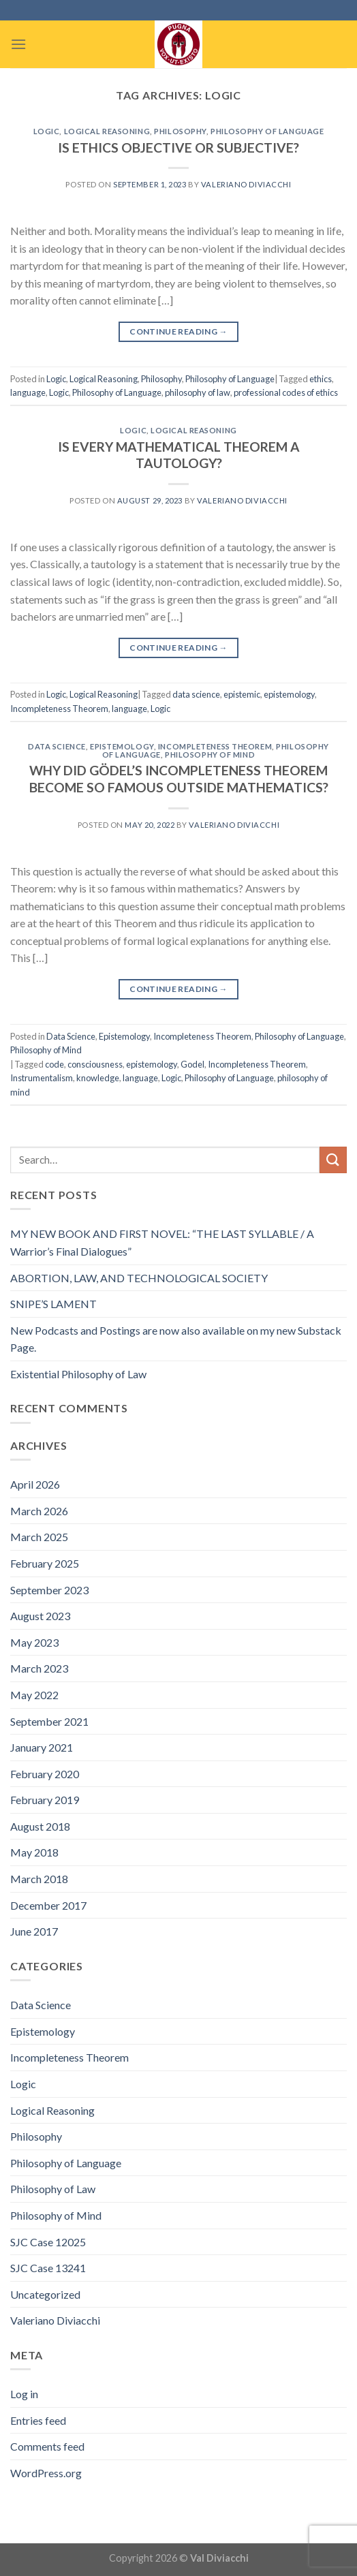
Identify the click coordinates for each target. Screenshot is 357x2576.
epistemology (289, 694)
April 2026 (35, 1484)
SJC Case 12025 (48, 2241)
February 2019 (44, 1799)
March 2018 (39, 1878)
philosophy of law (197, 392)
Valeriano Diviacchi (246, 184)
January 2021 (41, 1747)
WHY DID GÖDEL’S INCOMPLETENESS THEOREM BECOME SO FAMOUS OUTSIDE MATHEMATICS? (178, 778)
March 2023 (39, 1668)
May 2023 (34, 1642)
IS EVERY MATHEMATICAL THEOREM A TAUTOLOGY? (179, 455)
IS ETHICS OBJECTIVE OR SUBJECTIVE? (178, 147)
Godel (192, 1064)
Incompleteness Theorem (59, 708)
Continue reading (178, 331)
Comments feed (47, 2446)
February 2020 (44, 1773)
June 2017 (34, 1931)
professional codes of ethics (286, 392)
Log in (24, 2393)
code (54, 1064)
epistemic (241, 694)
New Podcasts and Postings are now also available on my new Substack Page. (175, 1339)
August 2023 (40, 1615)
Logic (46, 131)
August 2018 (40, 1826)
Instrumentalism (41, 1077)
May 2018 (34, 1852)
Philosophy (180, 131)
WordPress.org (46, 2472)
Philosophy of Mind (210, 754)
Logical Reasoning (107, 131)
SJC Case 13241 (48, 2267)
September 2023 (49, 1589)
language (28, 392)
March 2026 (39, 1510)
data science (196, 694)
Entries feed (38, 2420)
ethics (320, 378)
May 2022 (34, 1694)
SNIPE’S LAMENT (53, 1303)
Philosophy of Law (52, 2188)
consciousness (95, 1064)
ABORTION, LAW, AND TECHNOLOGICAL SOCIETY (139, 1277)
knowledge (97, 1077)
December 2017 (48, 1905)
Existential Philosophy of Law (78, 1373)
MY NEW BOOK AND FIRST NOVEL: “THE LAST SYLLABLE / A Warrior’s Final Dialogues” (162, 1242)
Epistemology (122, 746)
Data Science (57, 746)
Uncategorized (45, 2294)
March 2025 (39, 1536)
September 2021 (49, 1721)
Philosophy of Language (267, 131)
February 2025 (44, 1563)
